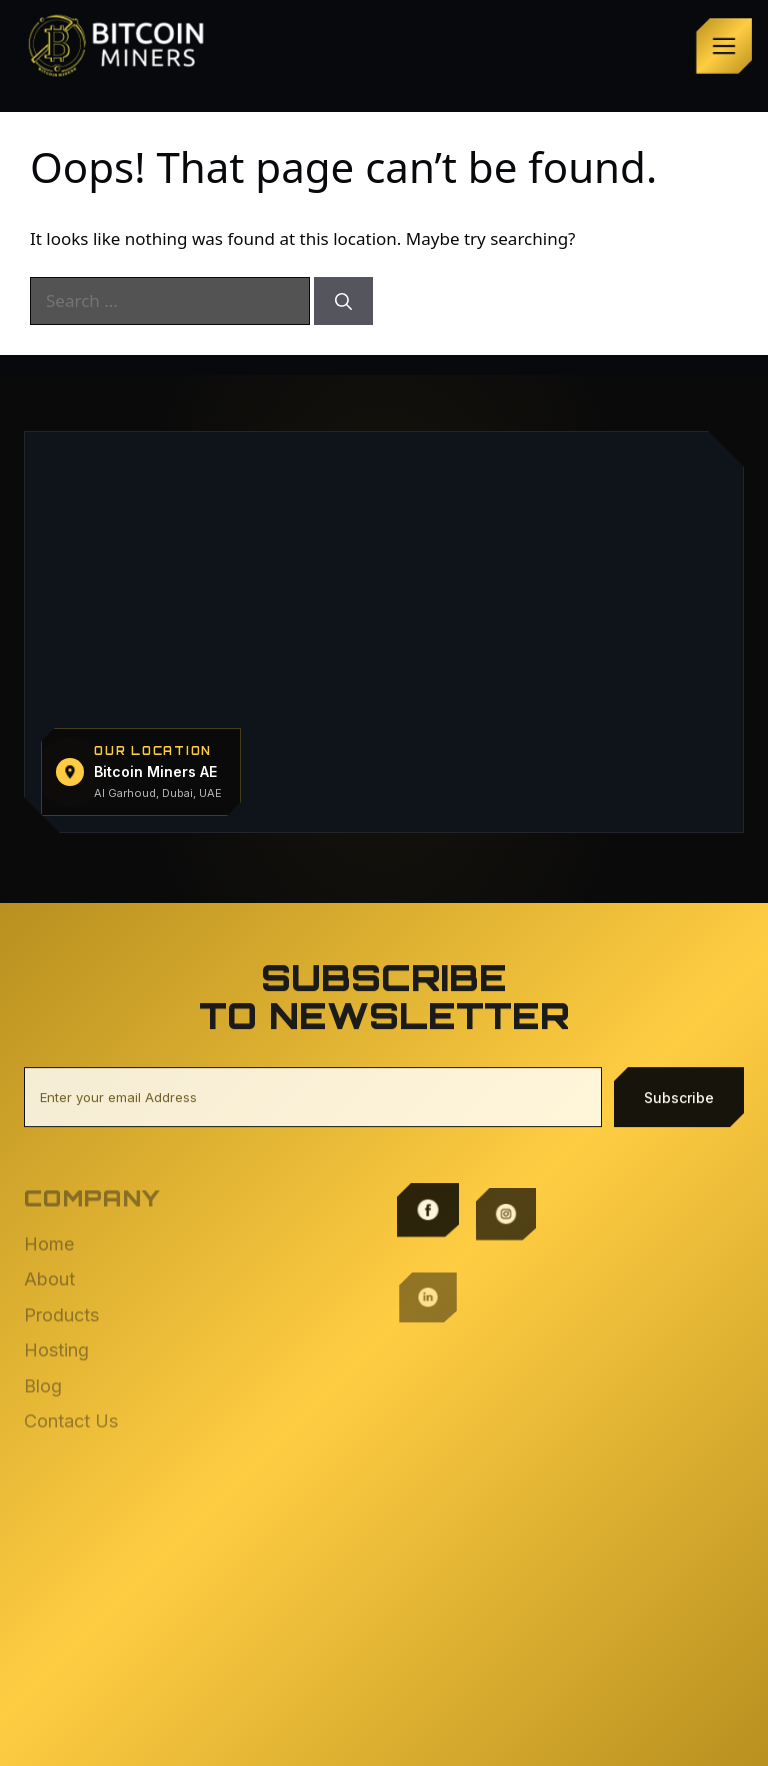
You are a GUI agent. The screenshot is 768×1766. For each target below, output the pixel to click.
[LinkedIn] (428, 1284)
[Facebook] (428, 1206)
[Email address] (313, 1101)
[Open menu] (724, 46)
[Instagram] (506, 1206)
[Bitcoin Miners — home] (122, 46)
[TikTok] (428, 1362)
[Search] (343, 301)
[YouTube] (506, 1362)
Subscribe (679, 1100)
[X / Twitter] (506, 1284)
